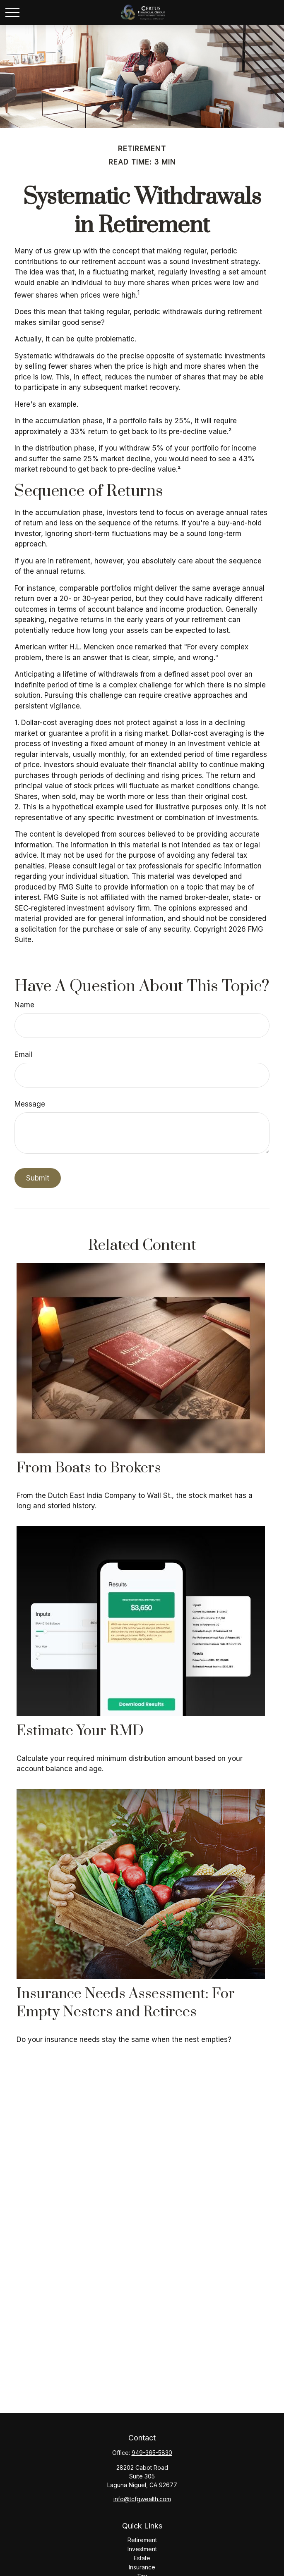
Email (23, 1054)
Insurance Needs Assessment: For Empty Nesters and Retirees (126, 2003)
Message (29, 1104)
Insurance (142, 2567)
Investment (142, 2548)
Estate (142, 2558)
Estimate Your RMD (80, 1731)
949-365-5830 (152, 2452)
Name (24, 1005)
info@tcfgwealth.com (142, 2498)
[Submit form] (37, 1178)
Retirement (142, 2539)
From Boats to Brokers (89, 1468)
